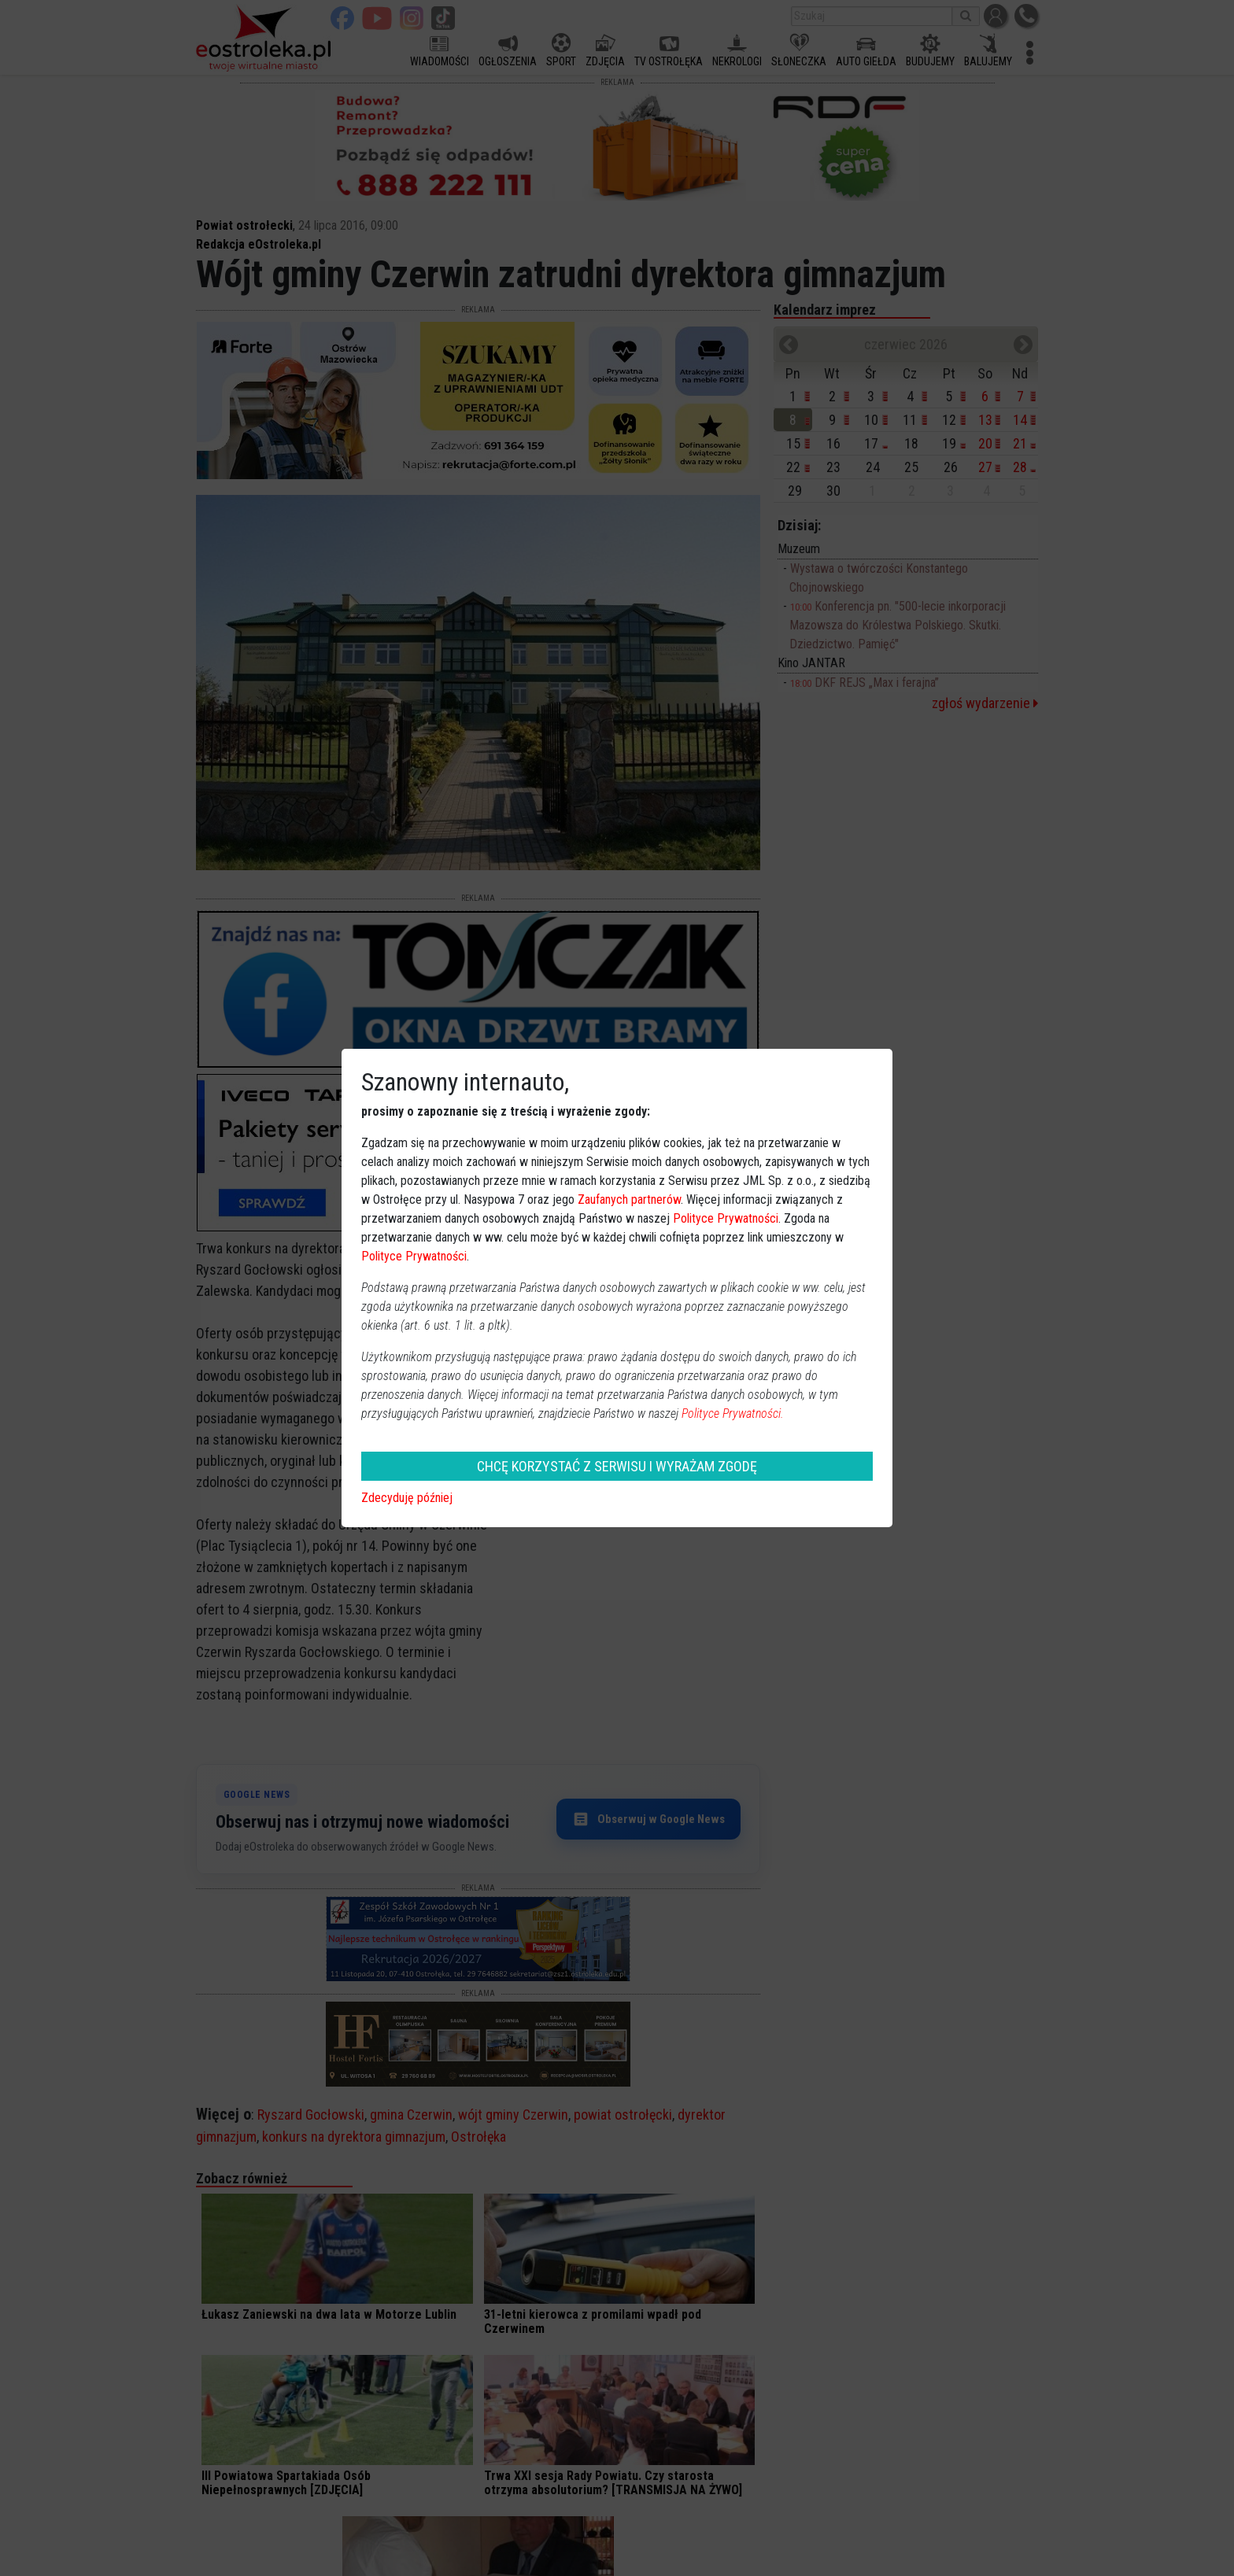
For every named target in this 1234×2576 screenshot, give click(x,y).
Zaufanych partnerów (629, 1199)
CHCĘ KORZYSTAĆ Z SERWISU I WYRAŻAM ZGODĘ (617, 1466)
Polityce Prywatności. (733, 1413)
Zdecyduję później (407, 1497)
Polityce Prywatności (725, 1218)
